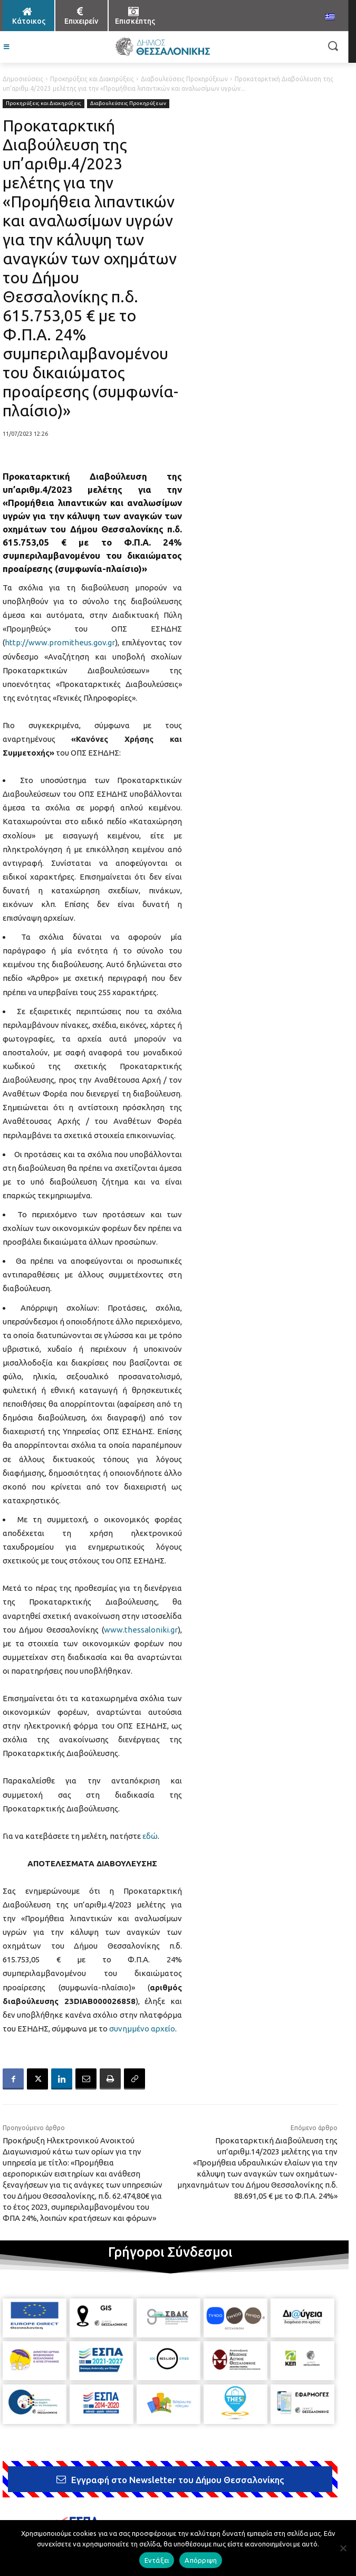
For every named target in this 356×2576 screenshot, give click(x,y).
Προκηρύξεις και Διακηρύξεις (92, 78)
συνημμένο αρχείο (142, 2028)
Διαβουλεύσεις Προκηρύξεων (184, 78)
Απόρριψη (201, 2560)
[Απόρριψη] (343, 2548)
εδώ (150, 1835)
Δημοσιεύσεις (23, 78)
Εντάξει (157, 2560)
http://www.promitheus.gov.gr (60, 642)
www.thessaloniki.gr (141, 1629)
